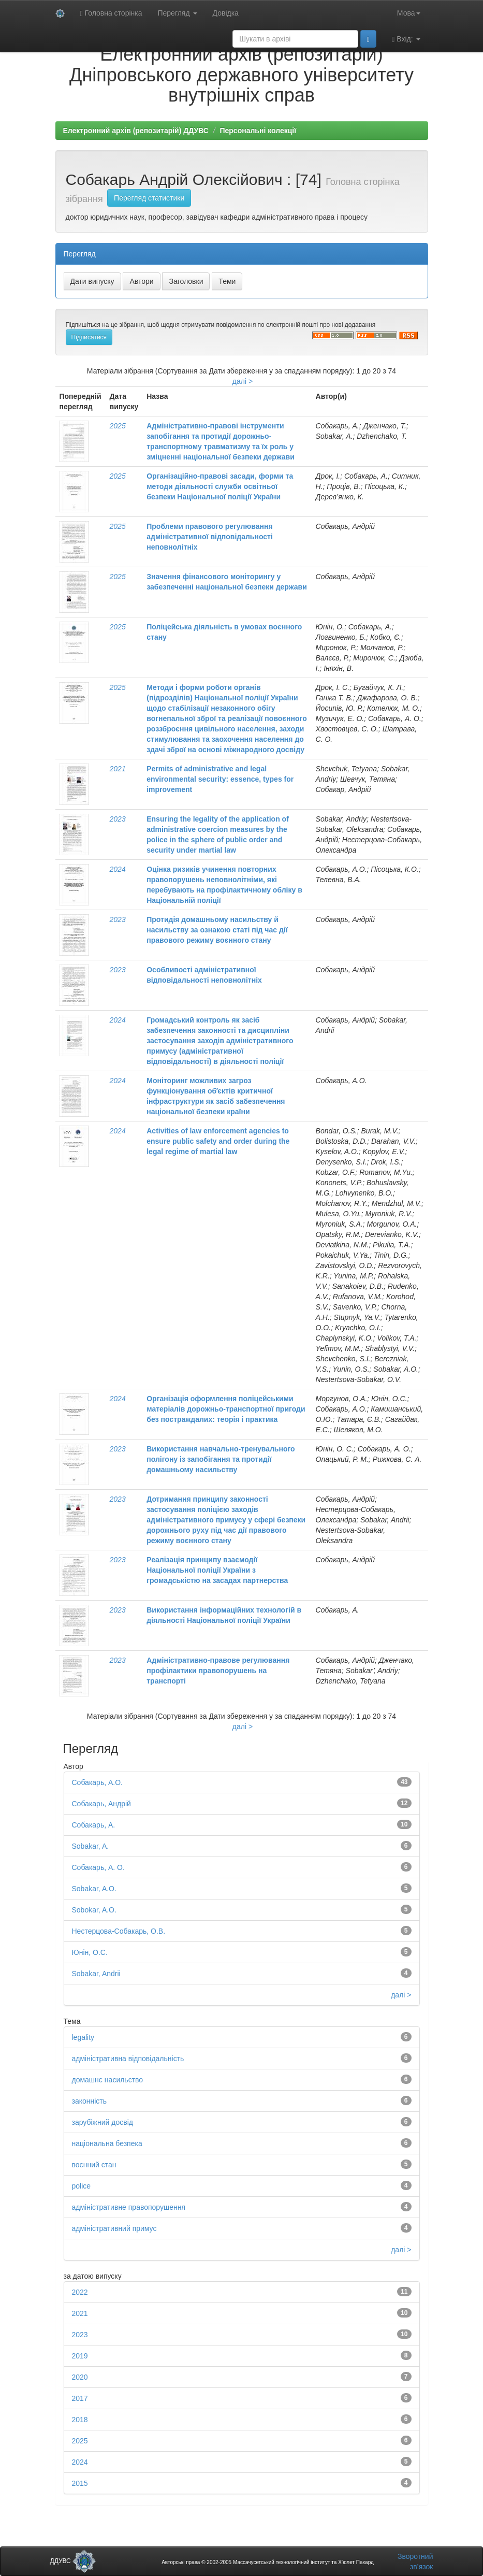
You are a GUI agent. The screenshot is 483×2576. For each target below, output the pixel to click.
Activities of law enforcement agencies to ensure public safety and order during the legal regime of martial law (218, 1141)
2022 (80, 2292)
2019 (80, 2356)
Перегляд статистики (149, 198)
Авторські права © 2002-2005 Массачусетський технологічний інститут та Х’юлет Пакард (268, 2562)
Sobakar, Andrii (96, 1973)
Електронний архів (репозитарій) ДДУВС (136, 130)
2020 (80, 2377)
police (81, 2186)
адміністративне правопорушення (129, 2207)
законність (89, 2101)
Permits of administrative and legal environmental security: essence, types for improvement (220, 779)
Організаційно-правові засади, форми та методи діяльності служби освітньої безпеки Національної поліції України (220, 486)
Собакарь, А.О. (97, 1782)
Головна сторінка (111, 13)
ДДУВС (73, 2561)
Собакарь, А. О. (98, 1867)
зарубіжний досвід (102, 2122)
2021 (118, 769)
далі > (242, 381)
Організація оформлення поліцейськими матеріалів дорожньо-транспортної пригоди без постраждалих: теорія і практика (226, 1408)
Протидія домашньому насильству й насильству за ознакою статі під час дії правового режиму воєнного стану (217, 929)
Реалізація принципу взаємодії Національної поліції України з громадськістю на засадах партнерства (217, 1570)
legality (83, 2037)
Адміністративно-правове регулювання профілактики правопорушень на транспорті (218, 1670)
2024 (118, 869)
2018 (80, 2419)
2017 (80, 2398)
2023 (118, 819)
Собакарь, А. (93, 1825)
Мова (408, 13)
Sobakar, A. (90, 1846)
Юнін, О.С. (90, 1952)
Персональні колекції (257, 130)
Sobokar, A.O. (94, 1910)
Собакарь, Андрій (101, 1804)
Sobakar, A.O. (94, 1888)
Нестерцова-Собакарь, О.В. (119, 1931)
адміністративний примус (114, 2228)
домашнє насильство (107, 2080)
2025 (118, 426)
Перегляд (177, 13)
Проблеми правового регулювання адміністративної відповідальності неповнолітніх (210, 536)
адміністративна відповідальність (128, 2058)
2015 (80, 2483)
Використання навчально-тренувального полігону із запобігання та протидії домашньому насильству (221, 1459)
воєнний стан (94, 2165)
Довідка (226, 13)
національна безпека (107, 2143)
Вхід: (406, 39)
